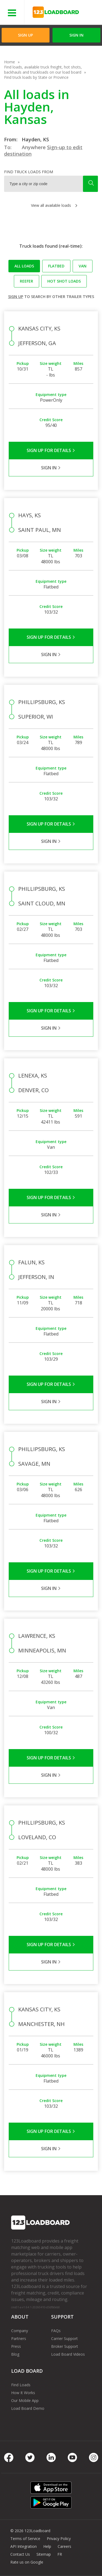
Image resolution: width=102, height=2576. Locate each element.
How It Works (23, 2392)
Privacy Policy (59, 2538)
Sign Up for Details (51, 450)
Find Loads (20, 2384)
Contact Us (20, 2554)
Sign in (76, 35)
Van (82, 266)
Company (19, 2330)
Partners (18, 2338)
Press (16, 2346)
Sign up (15, 296)
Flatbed (56, 266)
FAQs (56, 2330)
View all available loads (51, 205)
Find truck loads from (28, 171)
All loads (24, 266)
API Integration (23, 2546)
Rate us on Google (26, 2562)
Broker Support (64, 2346)
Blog (15, 2354)
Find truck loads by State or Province (36, 77)
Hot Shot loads (64, 281)
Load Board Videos (68, 2354)
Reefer (26, 281)
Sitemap (43, 2554)
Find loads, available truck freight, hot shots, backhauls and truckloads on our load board (43, 69)
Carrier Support (64, 2338)
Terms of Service (25, 2538)
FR (59, 2554)
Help (47, 2546)
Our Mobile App (25, 2400)
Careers (64, 2546)
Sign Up (25, 35)
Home (9, 61)
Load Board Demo (27, 2408)
